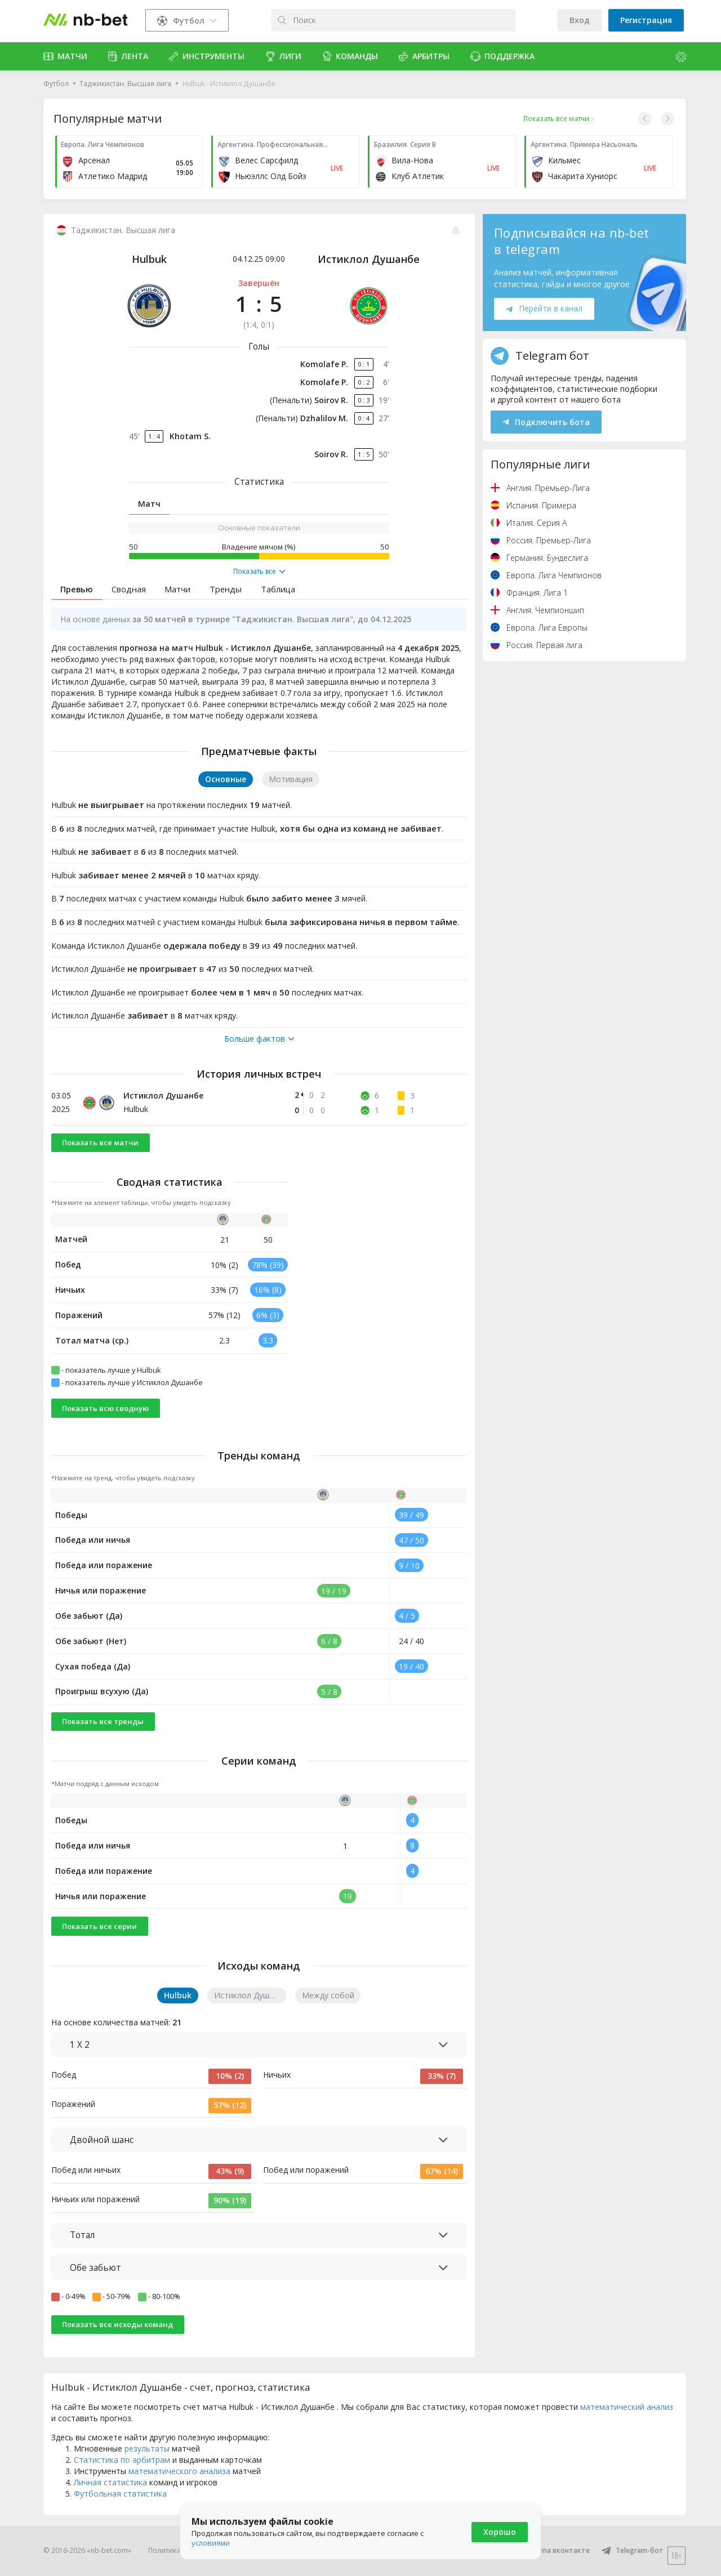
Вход (579, 20)
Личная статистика (110, 2482)
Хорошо (499, 2531)
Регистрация (646, 20)
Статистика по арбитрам (122, 2459)
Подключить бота (546, 422)
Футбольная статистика (120, 2493)
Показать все (259, 571)
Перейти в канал (544, 308)
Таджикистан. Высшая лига (125, 83)
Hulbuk (149, 259)
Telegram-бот (632, 2550)
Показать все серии (99, 1926)
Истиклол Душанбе (369, 259)
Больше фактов (259, 1039)
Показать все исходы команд (117, 2324)
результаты (147, 2448)
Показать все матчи (100, 1142)
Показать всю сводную (105, 1408)
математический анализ (626, 2406)
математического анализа (179, 2471)
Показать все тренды (103, 1721)
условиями (211, 2543)
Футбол (56, 83)
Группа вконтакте (552, 2550)
